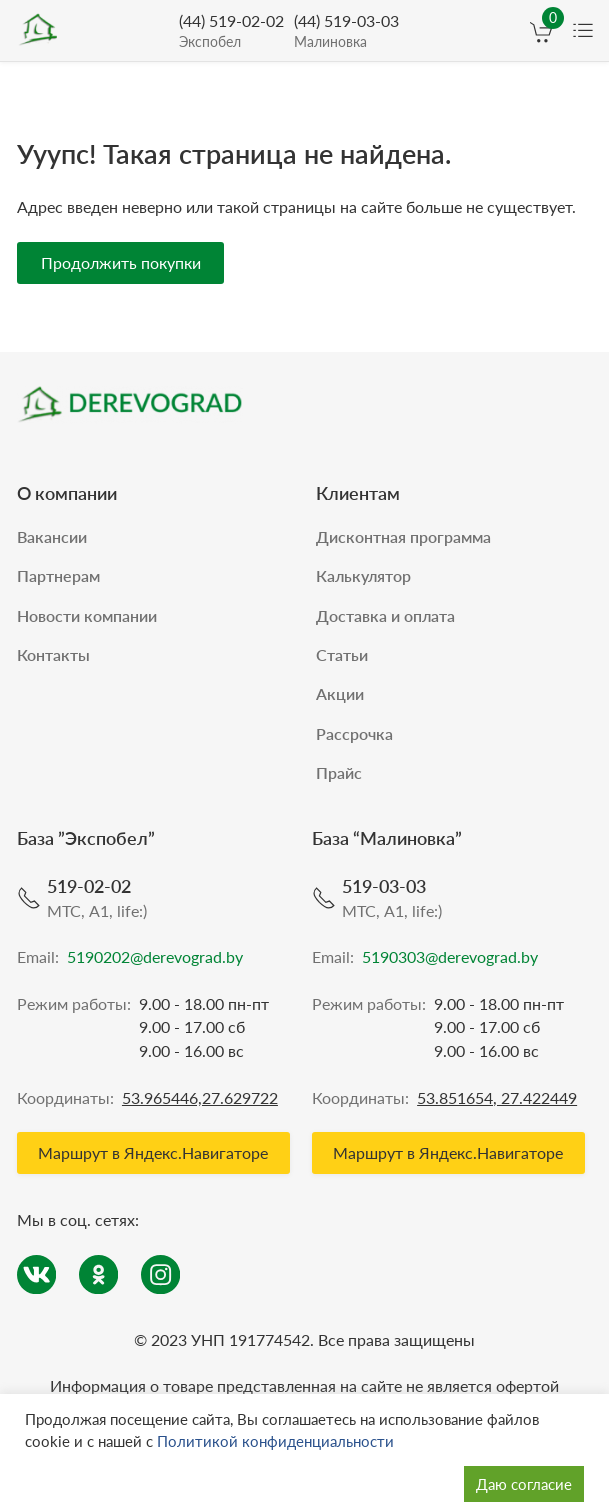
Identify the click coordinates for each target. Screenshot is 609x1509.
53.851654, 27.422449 (497, 1093)
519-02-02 (89, 882)
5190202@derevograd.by (155, 953)
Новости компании (87, 610)
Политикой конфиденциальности (275, 1441)
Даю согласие (524, 1484)
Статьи (342, 650)
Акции (340, 689)
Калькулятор (363, 571)
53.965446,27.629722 (200, 1093)
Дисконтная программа (403, 531)
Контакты (53, 650)
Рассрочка (354, 729)
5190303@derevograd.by (450, 953)
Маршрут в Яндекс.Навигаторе (153, 1148)
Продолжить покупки (121, 257)
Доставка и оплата (385, 610)
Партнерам (58, 571)
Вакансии (52, 531)
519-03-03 (384, 882)
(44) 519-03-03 (346, 32)
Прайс (339, 768)
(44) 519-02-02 (231, 32)
